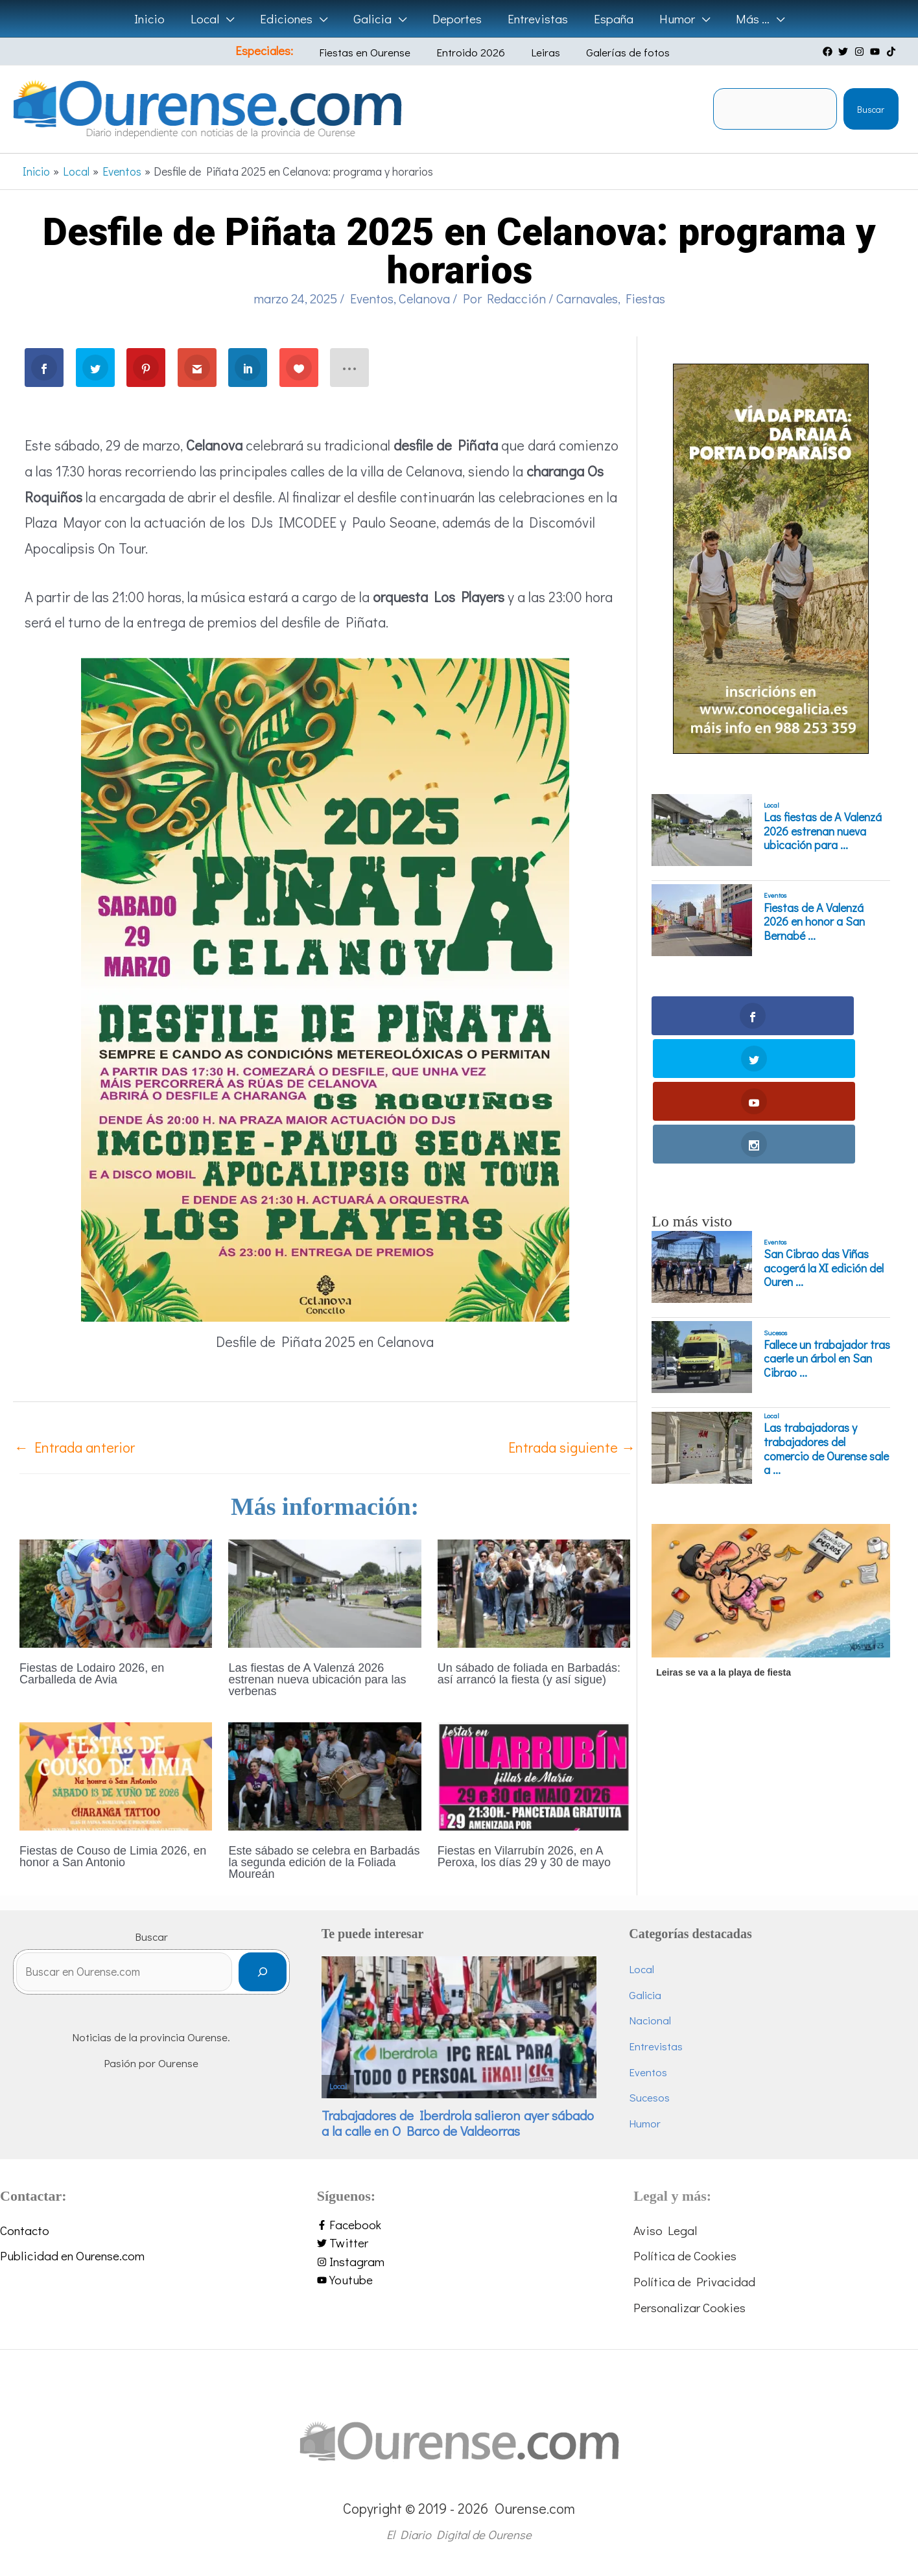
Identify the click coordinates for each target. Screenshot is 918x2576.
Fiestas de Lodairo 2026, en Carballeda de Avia (91, 1673)
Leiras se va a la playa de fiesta (723, 1545)
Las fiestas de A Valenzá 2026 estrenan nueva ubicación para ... (823, 831)
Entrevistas (656, 2046)
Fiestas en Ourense (376, 52)
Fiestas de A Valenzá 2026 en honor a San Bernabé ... (814, 922)
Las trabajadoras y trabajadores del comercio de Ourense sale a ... (826, 1321)
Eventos (372, 298)
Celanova (424, 298)
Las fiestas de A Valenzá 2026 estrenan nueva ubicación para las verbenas (317, 1679)
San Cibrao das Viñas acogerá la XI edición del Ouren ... (824, 1140)
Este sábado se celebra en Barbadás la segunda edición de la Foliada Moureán (323, 1862)
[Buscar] (262, 1976)
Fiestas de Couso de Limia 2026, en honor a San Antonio (112, 1856)
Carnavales (587, 298)
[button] (230, 18)
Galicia (645, 1994)
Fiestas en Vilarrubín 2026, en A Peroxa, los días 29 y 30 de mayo (524, 1856)
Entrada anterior (74, 1447)
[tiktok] (892, 51)
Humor (645, 2123)
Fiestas (645, 298)
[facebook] (829, 51)
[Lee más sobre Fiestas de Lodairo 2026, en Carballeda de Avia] (115, 1591)
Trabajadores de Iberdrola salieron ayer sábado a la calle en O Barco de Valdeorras (458, 2123)
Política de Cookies (684, 2255)
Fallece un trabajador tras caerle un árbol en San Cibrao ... (827, 1231)
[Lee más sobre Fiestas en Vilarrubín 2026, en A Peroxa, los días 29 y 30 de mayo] (534, 1774)
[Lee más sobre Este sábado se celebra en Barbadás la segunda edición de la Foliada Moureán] (324, 1774)
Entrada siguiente (571, 1447)
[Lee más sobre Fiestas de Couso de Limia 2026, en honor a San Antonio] (115, 1774)
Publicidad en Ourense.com (72, 2255)
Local (771, 805)
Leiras (537, 52)
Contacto (24, 2230)
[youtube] (876, 51)
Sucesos (775, 1204)
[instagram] (860, 51)
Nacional (650, 2020)
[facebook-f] (459, 2225)
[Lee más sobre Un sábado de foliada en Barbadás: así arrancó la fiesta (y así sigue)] (534, 1591)
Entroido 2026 (472, 52)
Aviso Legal (665, 2230)
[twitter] (844, 51)
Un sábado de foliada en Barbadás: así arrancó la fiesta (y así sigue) (529, 1673)
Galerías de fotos (610, 52)
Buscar (870, 109)
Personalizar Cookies (689, 2307)
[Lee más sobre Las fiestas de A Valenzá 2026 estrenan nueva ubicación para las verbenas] (324, 1591)
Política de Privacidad (694, 2281)
